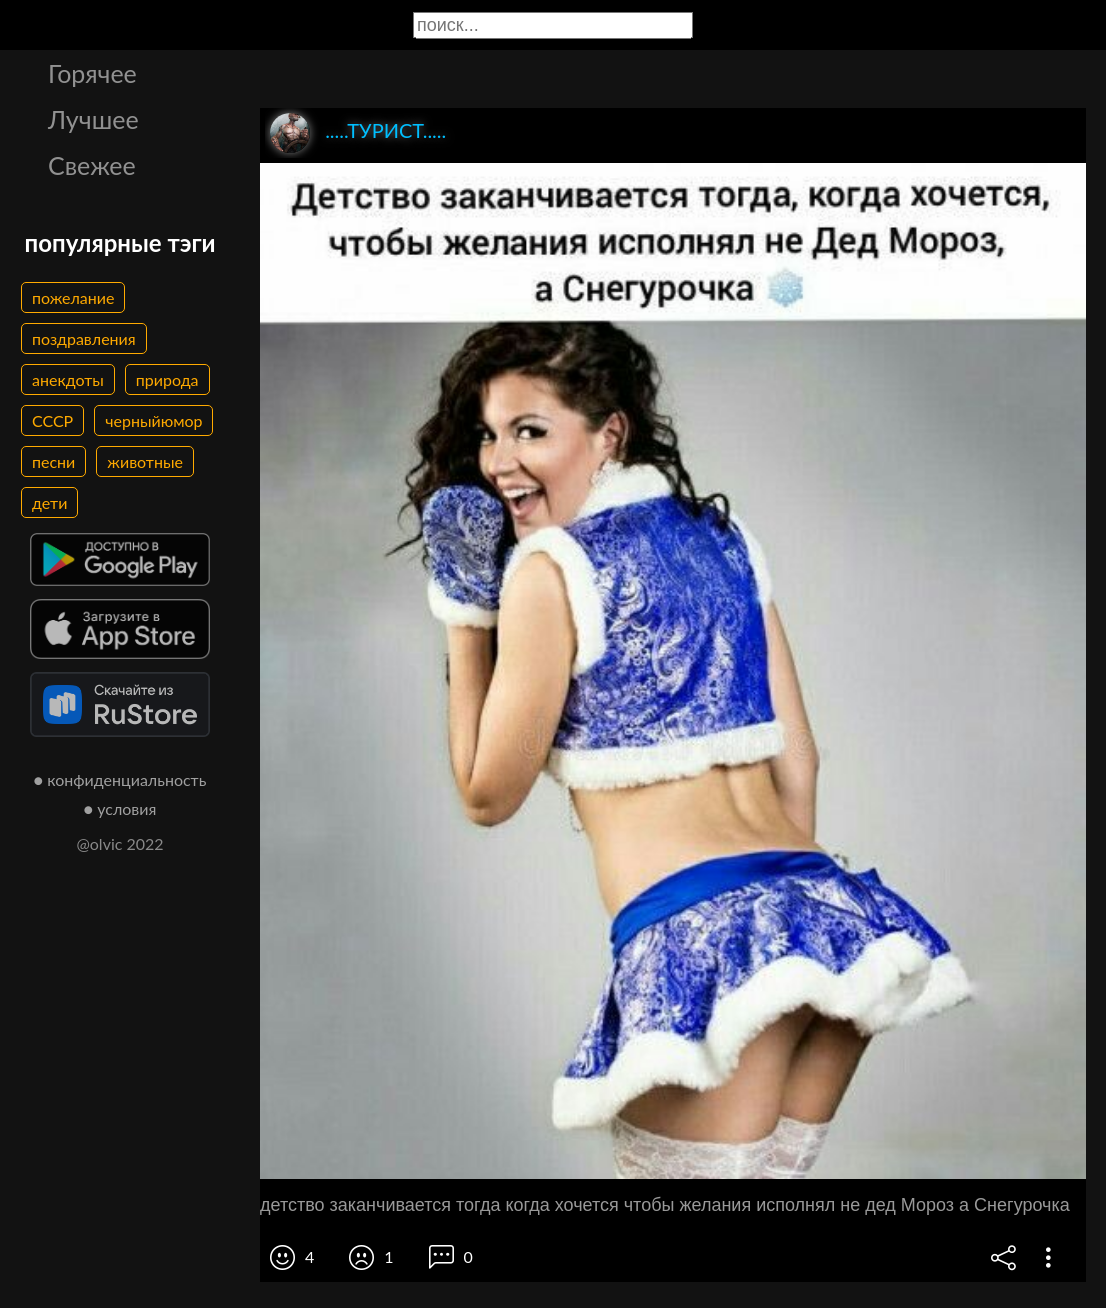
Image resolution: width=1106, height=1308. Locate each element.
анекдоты (68, 379)
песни (53, 461)
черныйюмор (153, 420)
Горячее (92, 73)
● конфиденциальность (120, 779)
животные (145, 461)
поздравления (84, 338)
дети (49, 502)
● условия (120, 808)
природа (167, 379)
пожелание (73, 297)
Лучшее (93, 119)
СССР (52, 420)
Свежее (92, 165)
